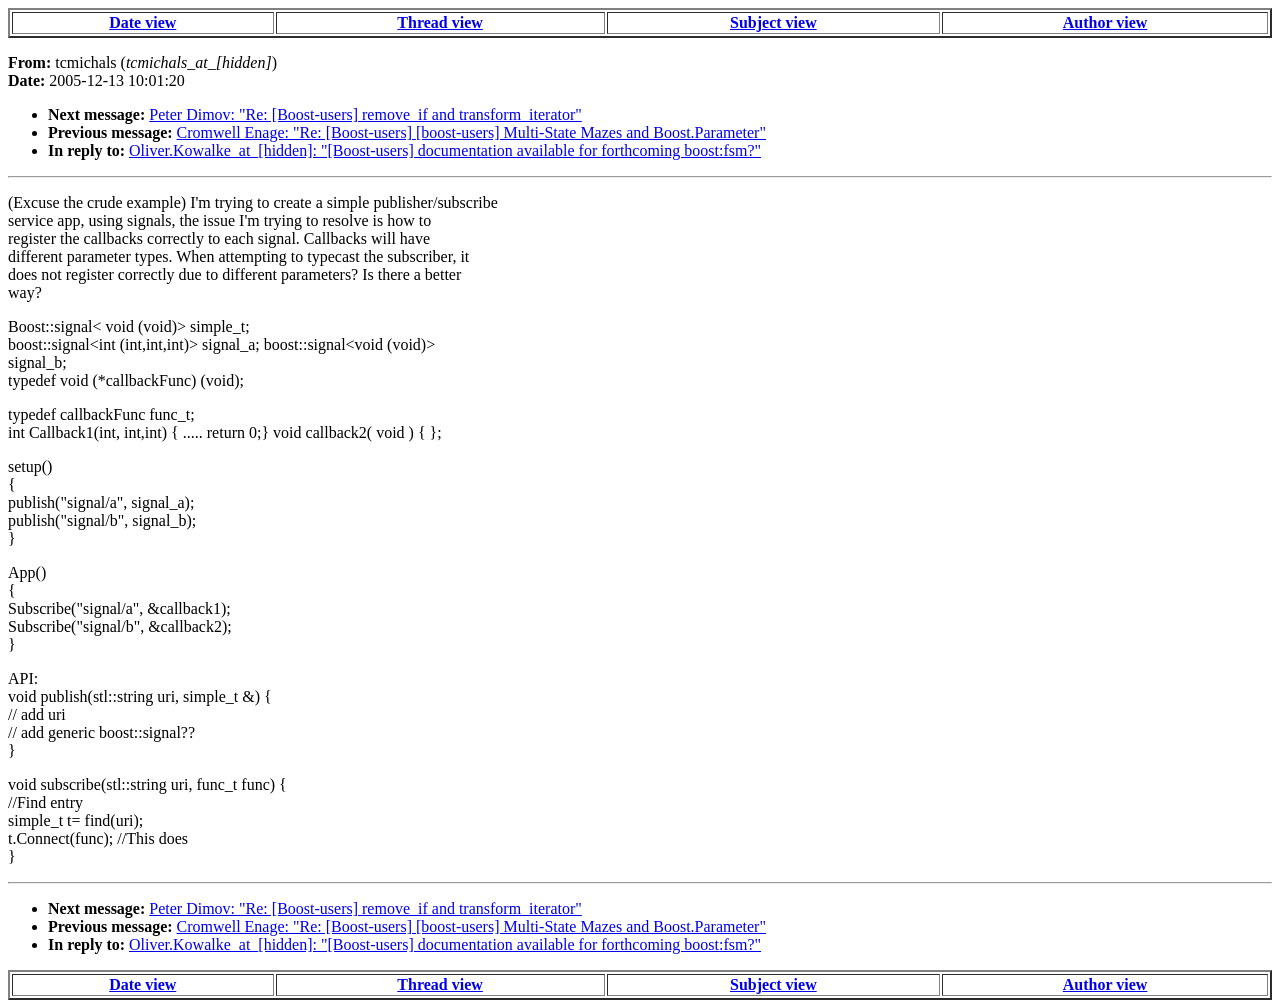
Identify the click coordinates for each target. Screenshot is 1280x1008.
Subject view (773, 22)
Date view (142, 22)
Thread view (439, 22)
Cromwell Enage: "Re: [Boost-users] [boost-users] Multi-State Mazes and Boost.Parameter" (471, 132)
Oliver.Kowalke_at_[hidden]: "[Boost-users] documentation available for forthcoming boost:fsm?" (445, 150)
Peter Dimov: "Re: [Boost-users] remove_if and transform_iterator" (365, 114)
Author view (1105, 22)
